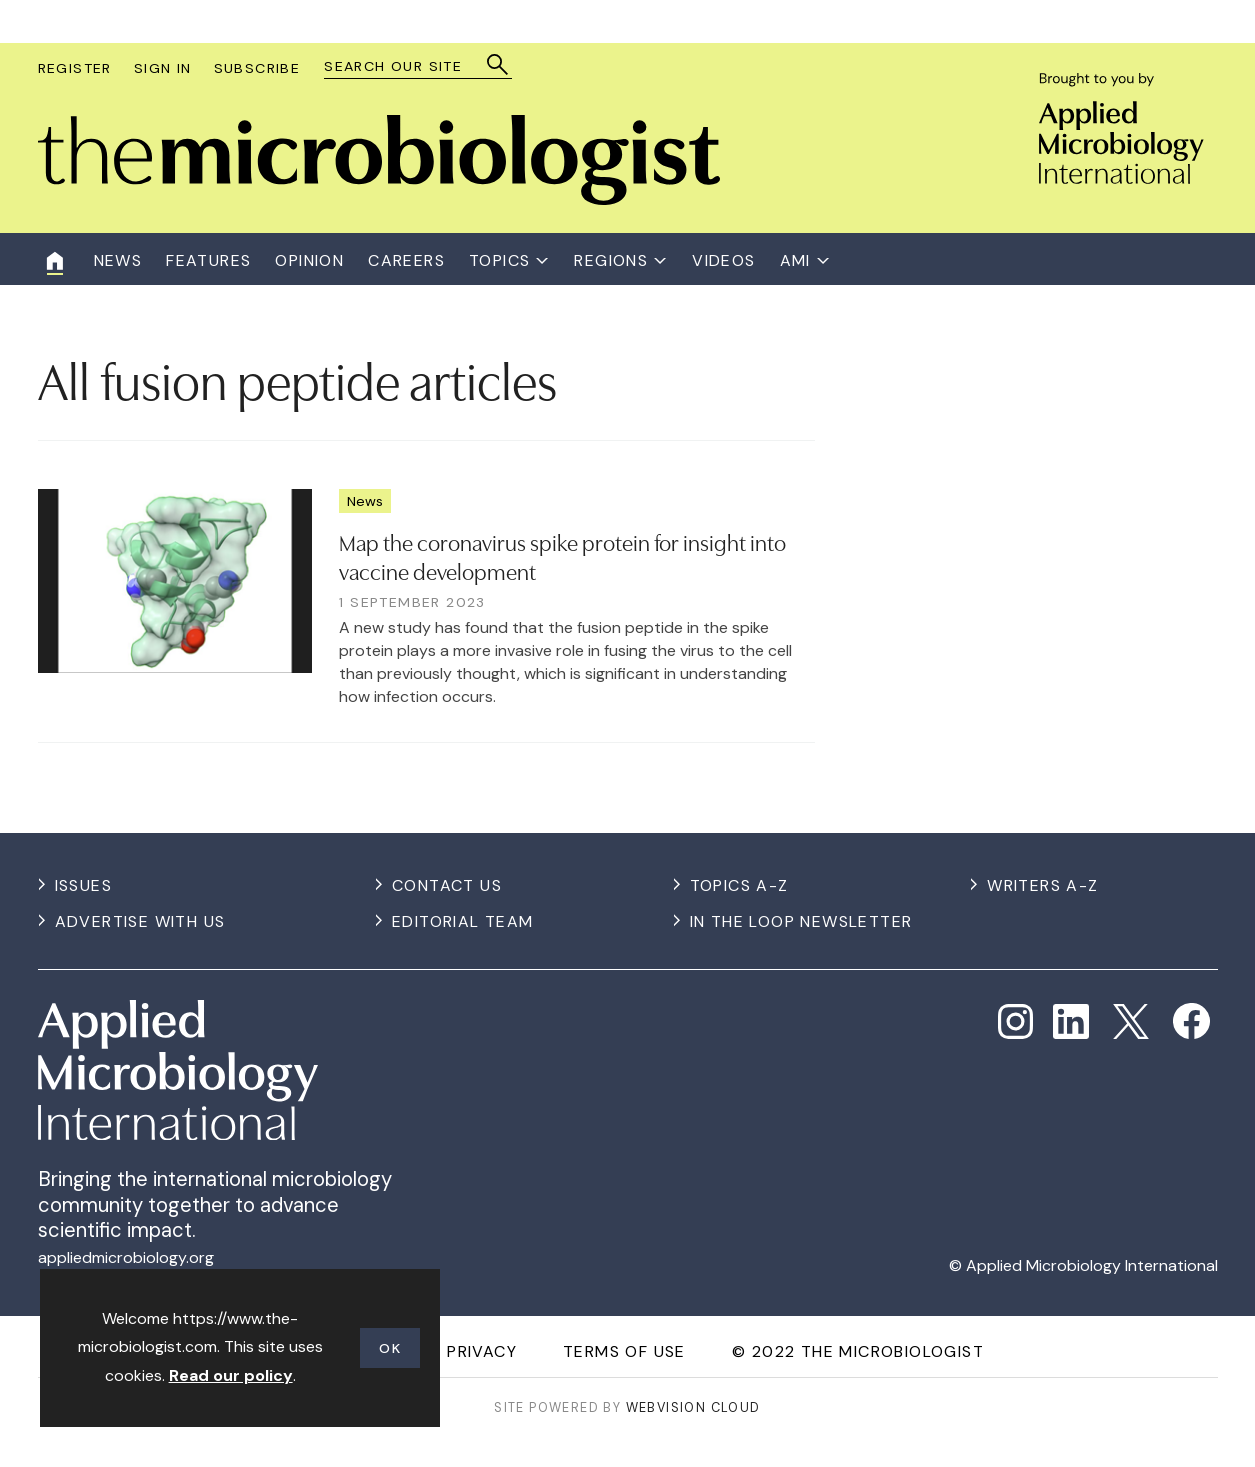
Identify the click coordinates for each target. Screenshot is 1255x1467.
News (365, 501)
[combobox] (408, 66)
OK (390, 1348)
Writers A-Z (1042, 885)
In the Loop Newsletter (801, 921)
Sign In (163, 68)
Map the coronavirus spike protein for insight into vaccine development (562, 555)
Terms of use (624, 1351)
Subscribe (257, 68)
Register (75, 68)
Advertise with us (140, 921)
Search (498, 64)
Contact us (447, 885)
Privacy (482, 1351)
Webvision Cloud (693, 1407)
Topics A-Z (739, 885)
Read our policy (231, 1375)
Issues (83, 885)
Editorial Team (463, 921)
